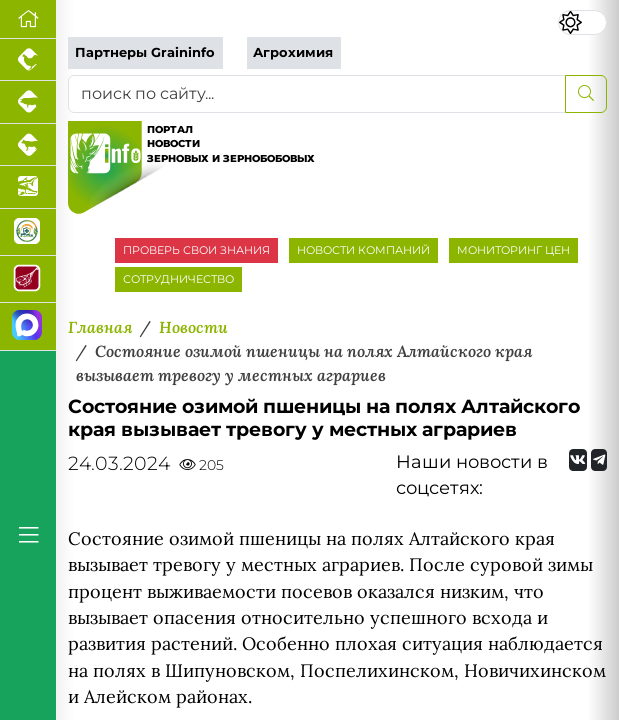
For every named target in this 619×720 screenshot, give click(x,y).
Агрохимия (293, 52)
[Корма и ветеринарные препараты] (28, 232)
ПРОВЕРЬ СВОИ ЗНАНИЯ (196, 250)
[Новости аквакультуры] (28, 187)
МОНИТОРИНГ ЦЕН (513, 250)
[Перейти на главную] (28, 19)
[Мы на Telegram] (599, 460)
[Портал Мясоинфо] (28, 279)
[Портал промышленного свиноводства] (28, 102)
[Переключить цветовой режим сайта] (582, 22)
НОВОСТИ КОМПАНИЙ (363, 250)
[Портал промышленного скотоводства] (28, 145)
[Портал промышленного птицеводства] (28, 60)
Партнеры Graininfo (145, 52)
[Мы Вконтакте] (578, 460)
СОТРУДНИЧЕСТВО (178, 279)
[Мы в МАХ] (28, 326)
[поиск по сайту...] (317, 94)
